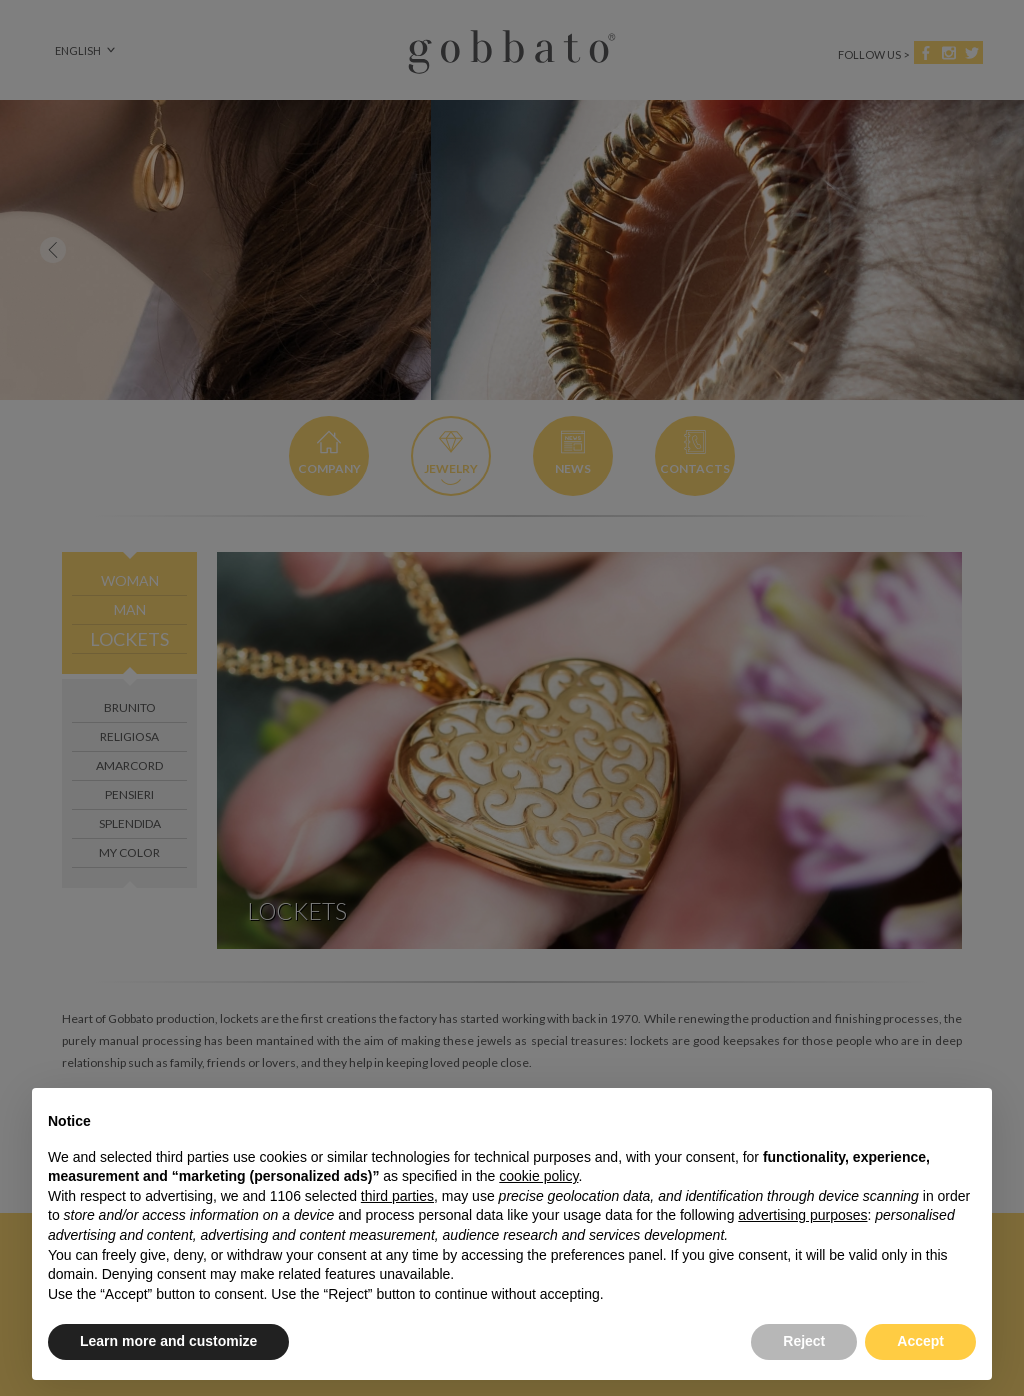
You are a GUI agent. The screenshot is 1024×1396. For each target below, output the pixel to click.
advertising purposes (802, 1215)
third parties (397, 1196)
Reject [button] (804, 1341)
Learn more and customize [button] (168, 1341)
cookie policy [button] (538, 1176)
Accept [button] (920, 1341)
